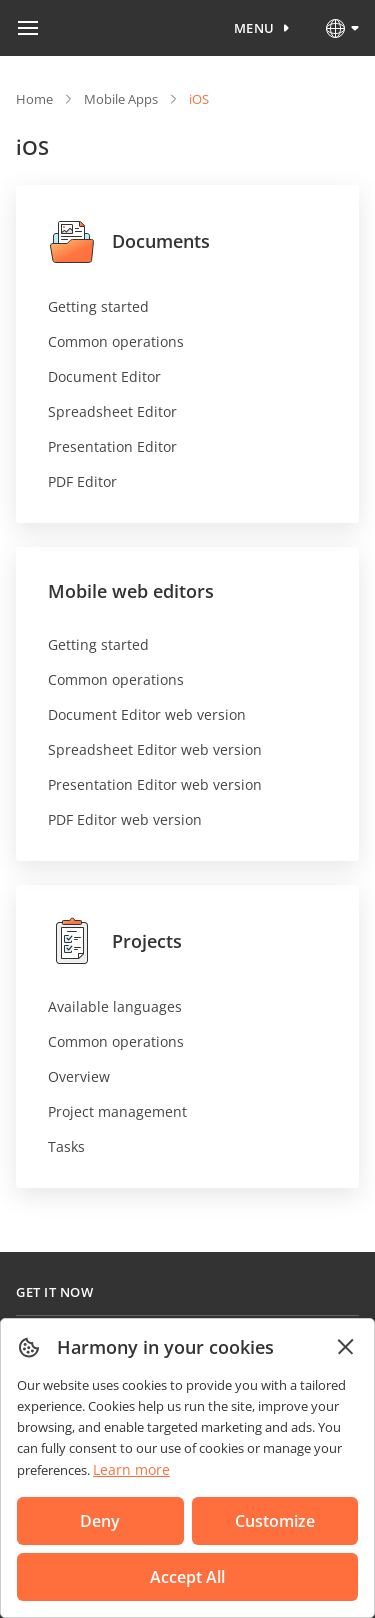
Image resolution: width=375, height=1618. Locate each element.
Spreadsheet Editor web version (155, 749)
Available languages (115, 1006)
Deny (100, 1521)
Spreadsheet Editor (112, 411)
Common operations (116, 341)
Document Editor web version (147, 714)
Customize (275, 1521)
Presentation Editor (112, 446)
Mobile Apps (121, 99)
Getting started (98, 306)
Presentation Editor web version (155, 784)
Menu (254, 28)
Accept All (187, 1577)
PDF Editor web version (125, 819)
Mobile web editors (131, 591)
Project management (117, 1111)
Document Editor (104, 376)
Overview (79, 1076)
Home (34, 99)
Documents (129, 241)
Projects (115, 941)
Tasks (66, 1146)
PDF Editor (82, 481)
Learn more (131, 1469)
